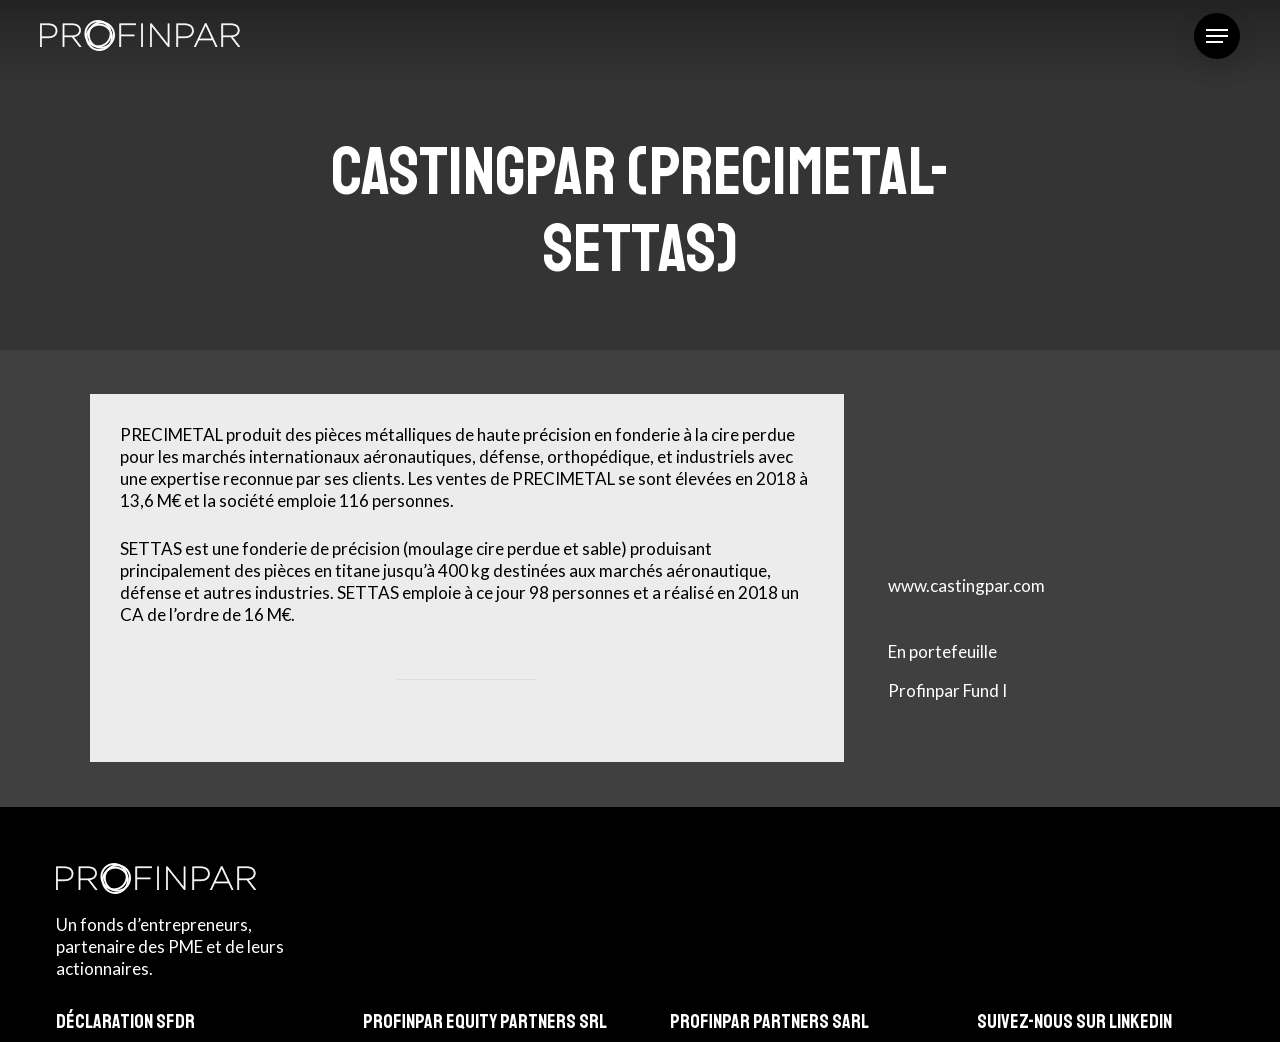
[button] (1217, 36)
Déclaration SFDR (125, 1021)
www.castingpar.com (966, 585)
